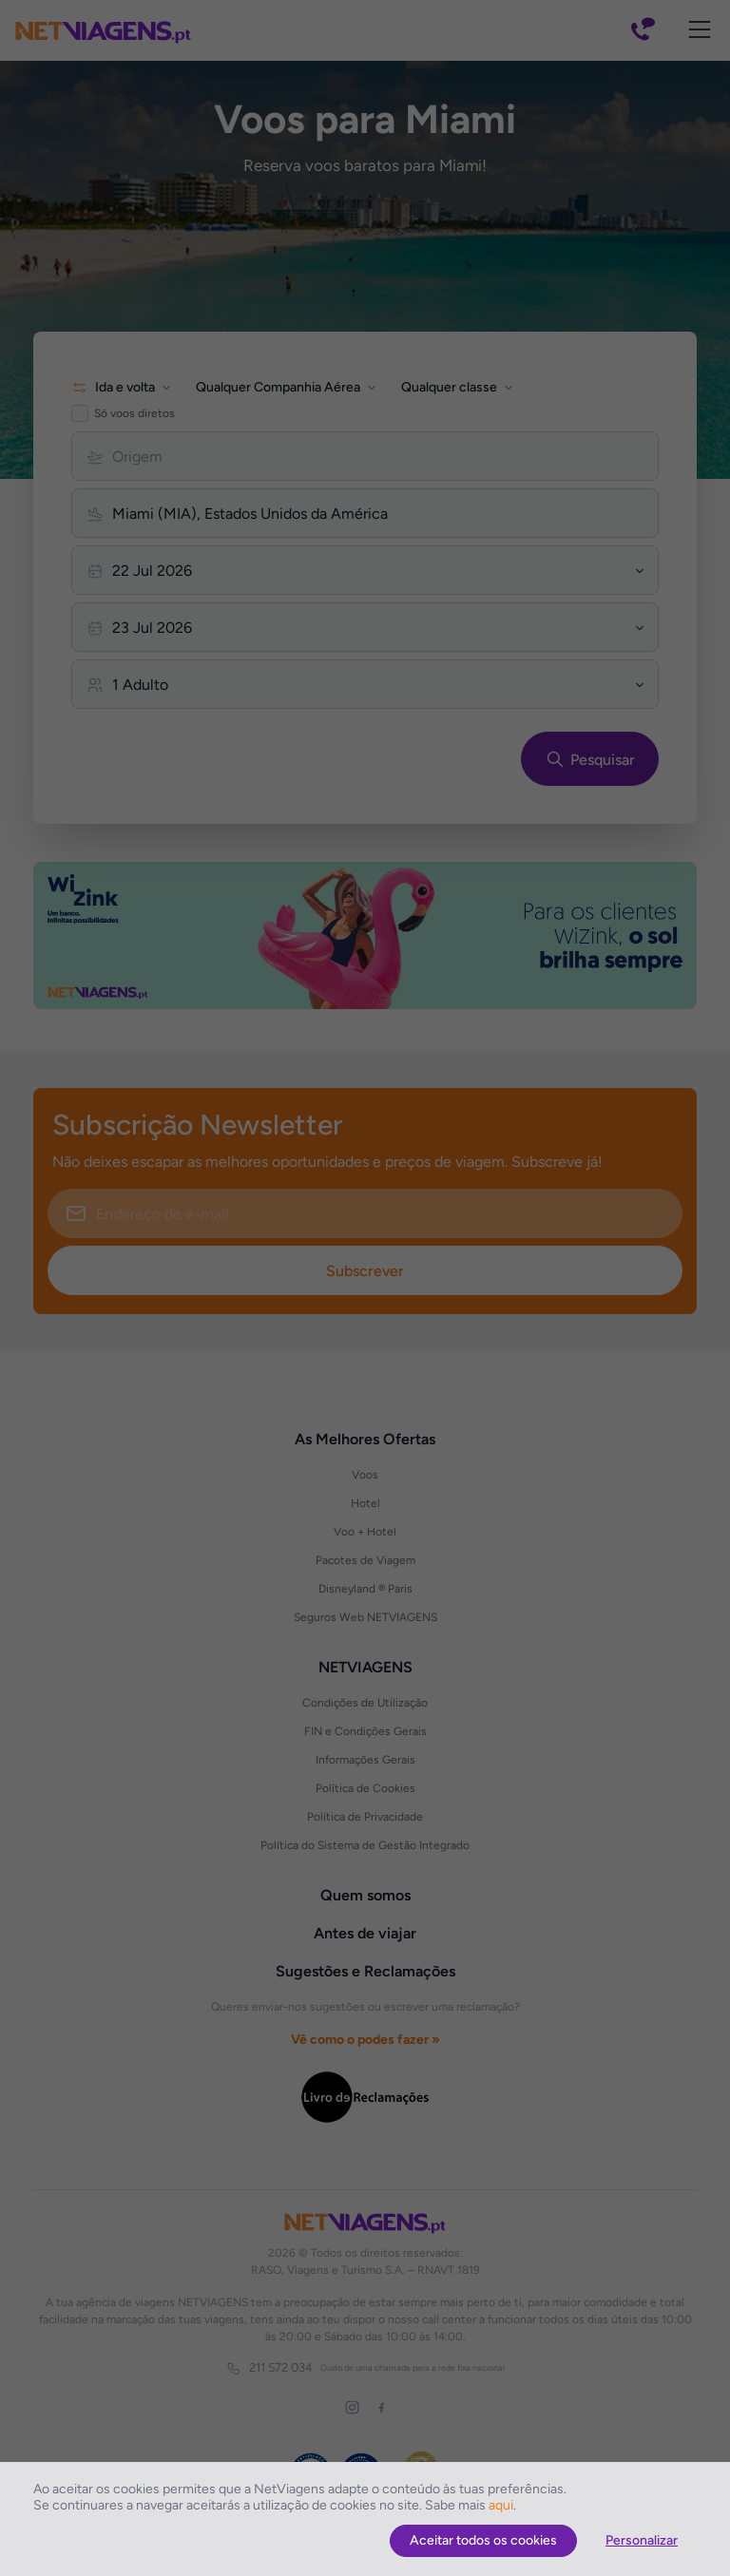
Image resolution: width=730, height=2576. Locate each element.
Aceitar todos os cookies (483, 2540)
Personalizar (641, 2540)
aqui (501, 2505)
